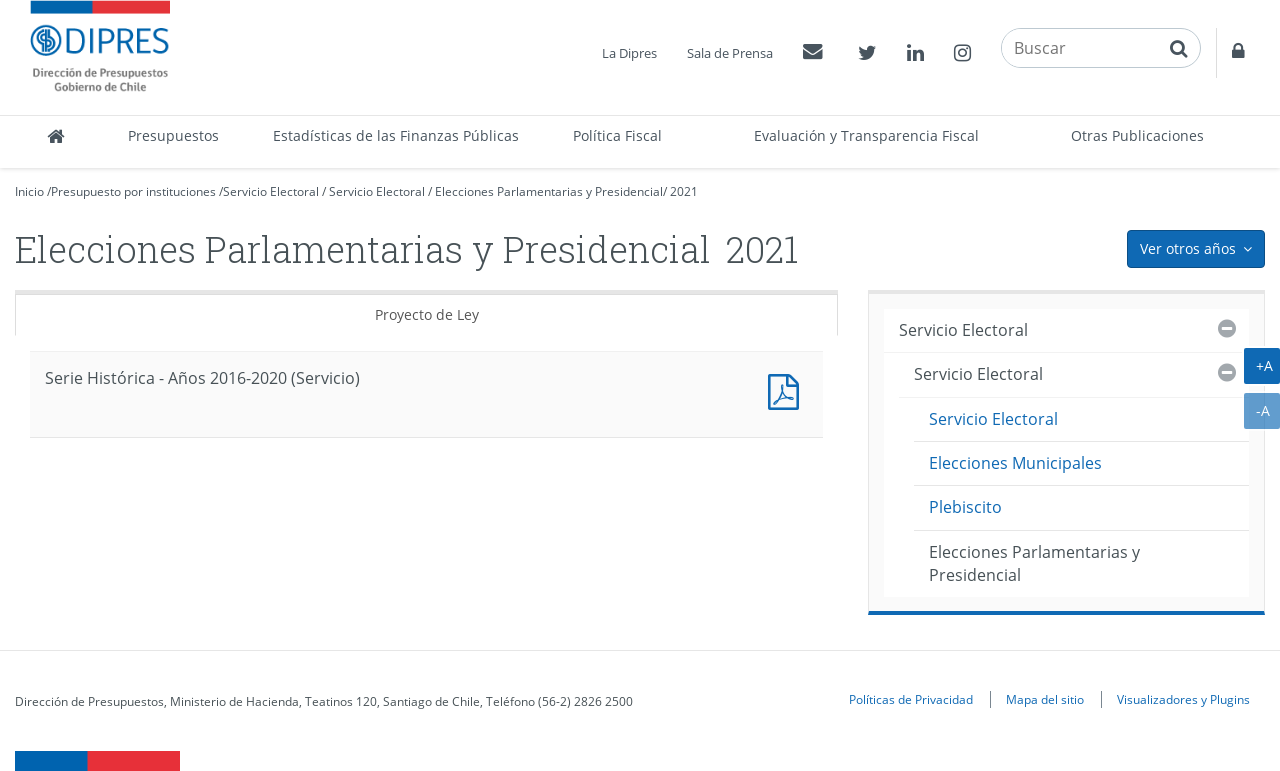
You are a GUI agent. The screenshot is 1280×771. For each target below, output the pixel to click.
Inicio (29, 191)
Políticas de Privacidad (911, 699)
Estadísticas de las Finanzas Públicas (396, 135)
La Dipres (629, 53)
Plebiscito (965, 507)
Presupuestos (173, 135)
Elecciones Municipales (1015, 463)
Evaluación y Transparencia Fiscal (866, 135)
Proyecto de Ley (427, 314)
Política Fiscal (617, 135)
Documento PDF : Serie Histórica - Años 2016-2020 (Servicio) (788, 389)
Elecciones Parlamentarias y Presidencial (549, 191)
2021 (684, 191)
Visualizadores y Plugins (1183, 699)
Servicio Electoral (271, 191)
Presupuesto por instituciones (133, 191)
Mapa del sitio (1045, 699)
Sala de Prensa (730, 53)
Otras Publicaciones (1137, 135)
